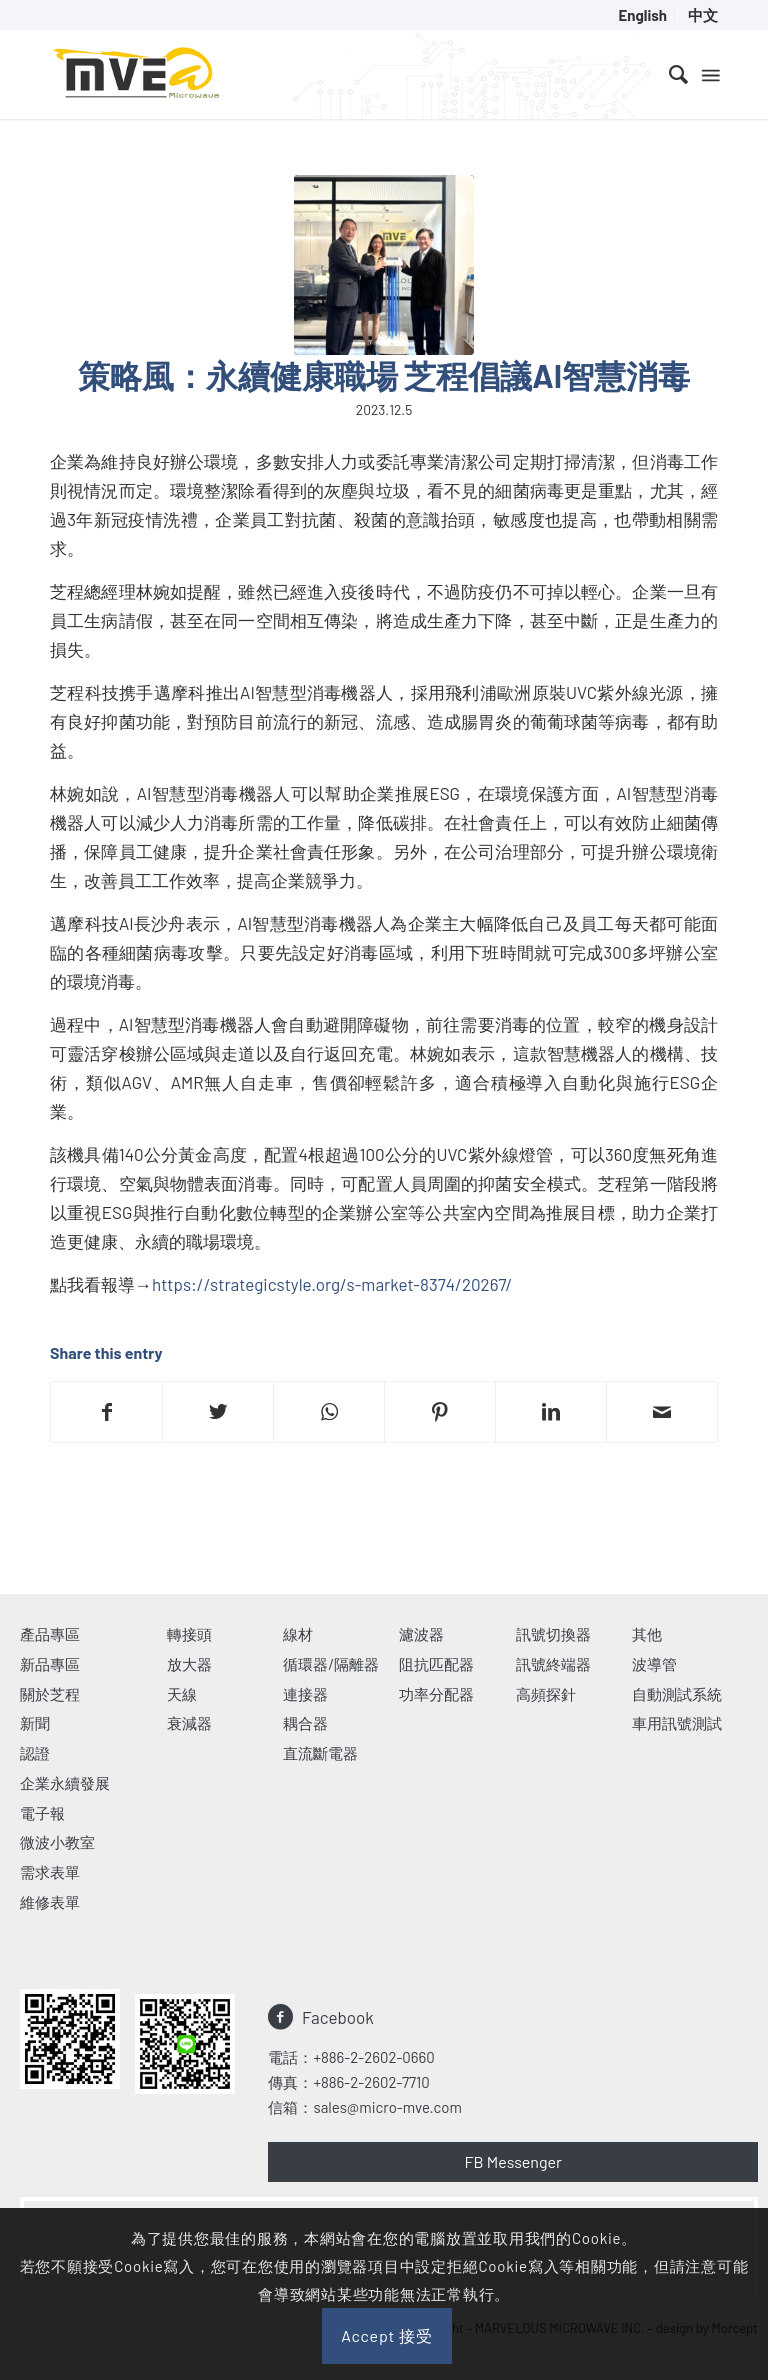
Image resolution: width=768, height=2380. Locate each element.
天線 (182, 1694)
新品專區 (50, 1664)
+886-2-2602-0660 (373, 2057)
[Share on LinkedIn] (551, 1412)
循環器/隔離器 (331, 1664)
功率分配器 (436, 1694)
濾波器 (421, 1634)
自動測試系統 (677, 1694)
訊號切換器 (553, 1634)
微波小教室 (57, 1842)
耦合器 (305, 1723)
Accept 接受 (387, 2335)
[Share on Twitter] (218, 1412)
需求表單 (50, 1872)
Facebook (338, 2017)
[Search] (668, 74)
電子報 (42, 1813)
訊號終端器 (553, 1664)
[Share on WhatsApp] (329, 1412)
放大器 (189, 1664)
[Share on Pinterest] (440, 1412)
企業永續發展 (65, 1783)
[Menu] (709, 74)
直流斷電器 (320, 1753)
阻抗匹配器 (436, 1664)
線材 (298, 1634)
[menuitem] (643, 15)
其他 (647, 1634)
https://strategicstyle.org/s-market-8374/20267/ (332, 1284)
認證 (35, 1753)
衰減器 (189, 1723)
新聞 (35, 1723)
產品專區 (50, 1634)
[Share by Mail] (662, 1412)
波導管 (654, 1664)
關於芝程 (50, 1694)
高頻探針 (546, 1694)
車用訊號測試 (677, 1723)
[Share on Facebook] (106, 1412)
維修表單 (50, 1902)
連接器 (305, 1694)
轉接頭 (189, 1634)
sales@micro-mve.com (387, 2107)
